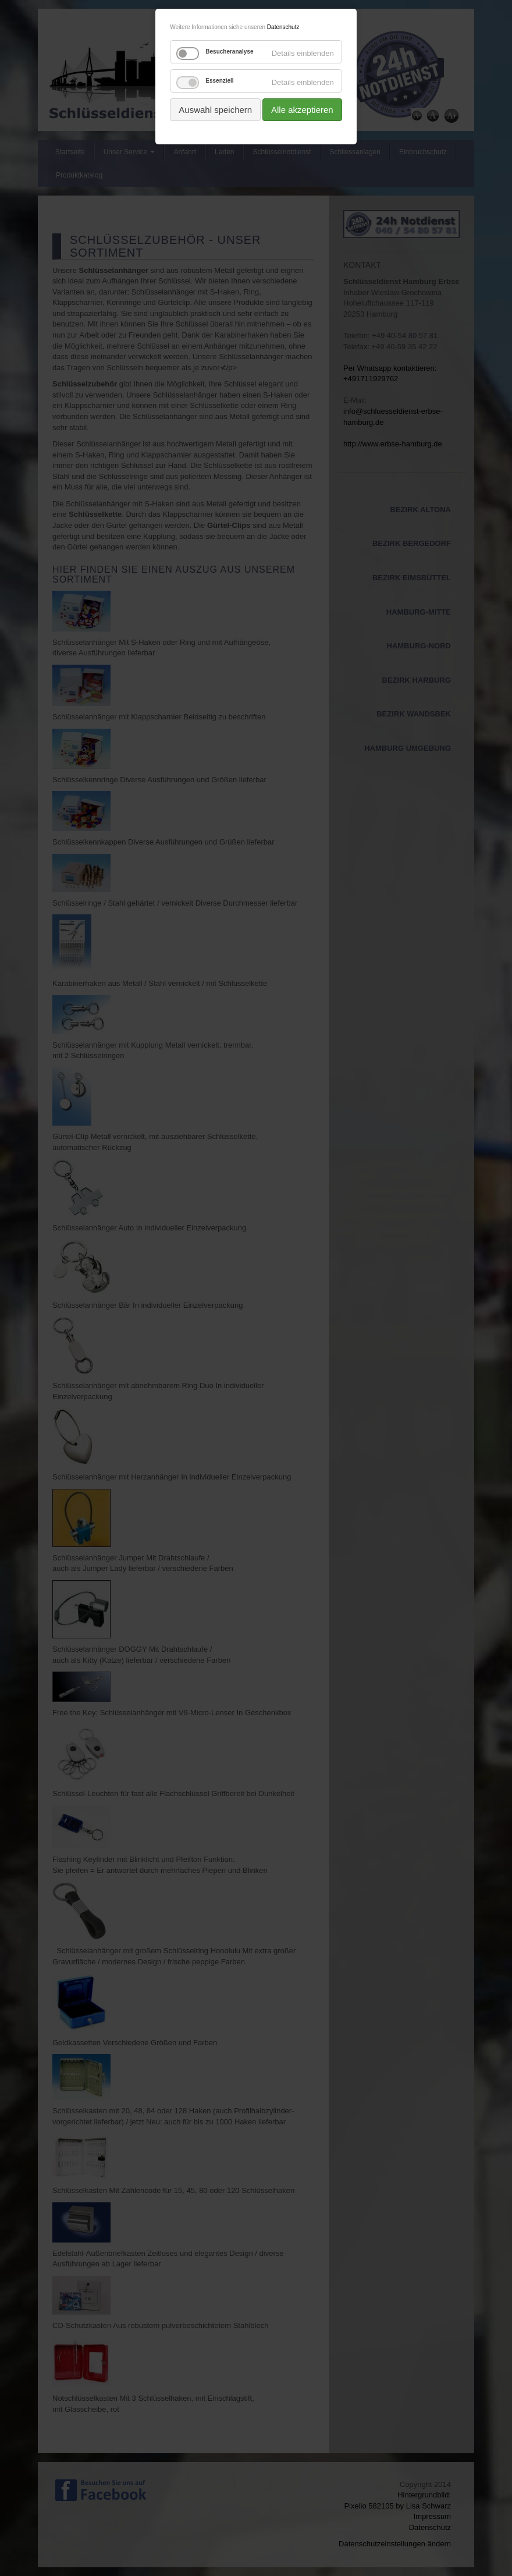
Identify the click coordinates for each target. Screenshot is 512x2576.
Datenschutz (283, 27)
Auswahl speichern (215, 110)
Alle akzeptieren (302, 110)
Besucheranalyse (229, 51)
